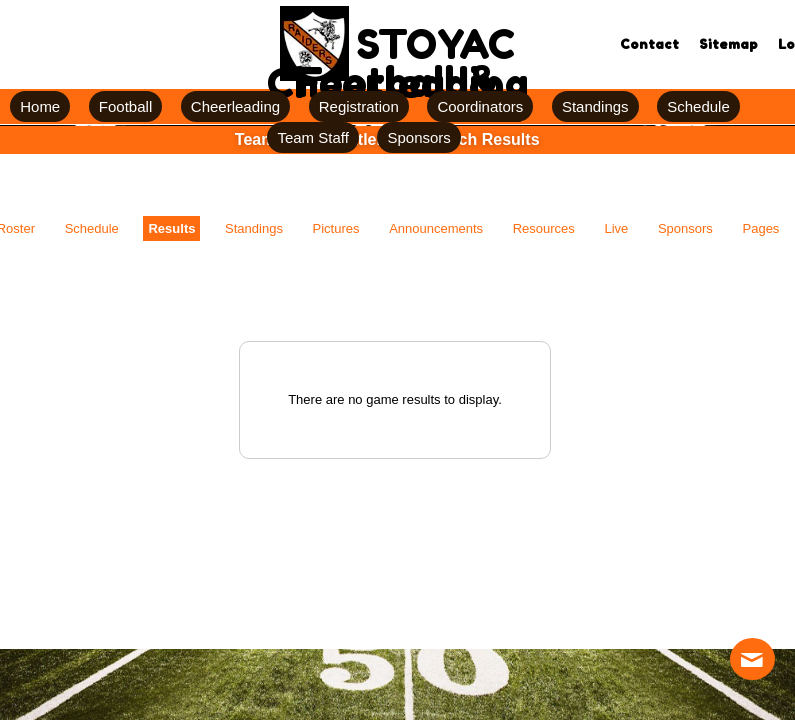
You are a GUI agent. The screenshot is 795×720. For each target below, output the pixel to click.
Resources (544, 228)
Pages (761, 228)
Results (171, 228)
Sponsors (685, 228)
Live (616, 228)
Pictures (336, 228)
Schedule (92, 228)
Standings (254, 228)
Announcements (436, 228)
